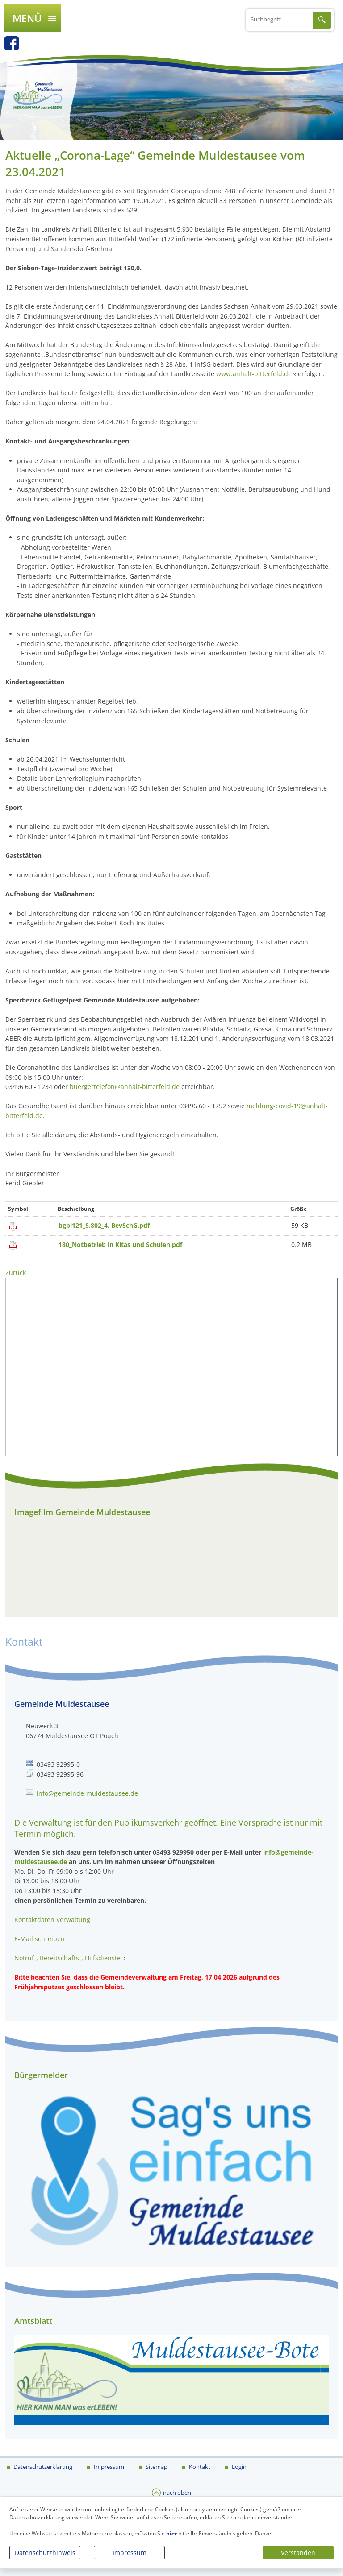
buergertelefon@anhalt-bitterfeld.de (125, 1086)
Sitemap (155, 2467)
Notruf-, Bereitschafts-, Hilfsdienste (67, 1958)
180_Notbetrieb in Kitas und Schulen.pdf (120, 1244)
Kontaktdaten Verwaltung (52, 1919)
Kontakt (199, 2467)
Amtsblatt (33, 2320)
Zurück (15, 1272)
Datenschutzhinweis (45, 2552)
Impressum (129, 2552)
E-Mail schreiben (39, 1938)
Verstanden (298, 2552)
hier (171, 2533)
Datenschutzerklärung (42, 2467)
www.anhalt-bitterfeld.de (254, 373)
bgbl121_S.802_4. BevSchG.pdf (104, 1225)
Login (238, 2467)
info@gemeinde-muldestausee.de (87, 1793)
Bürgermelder (41, 2075)
